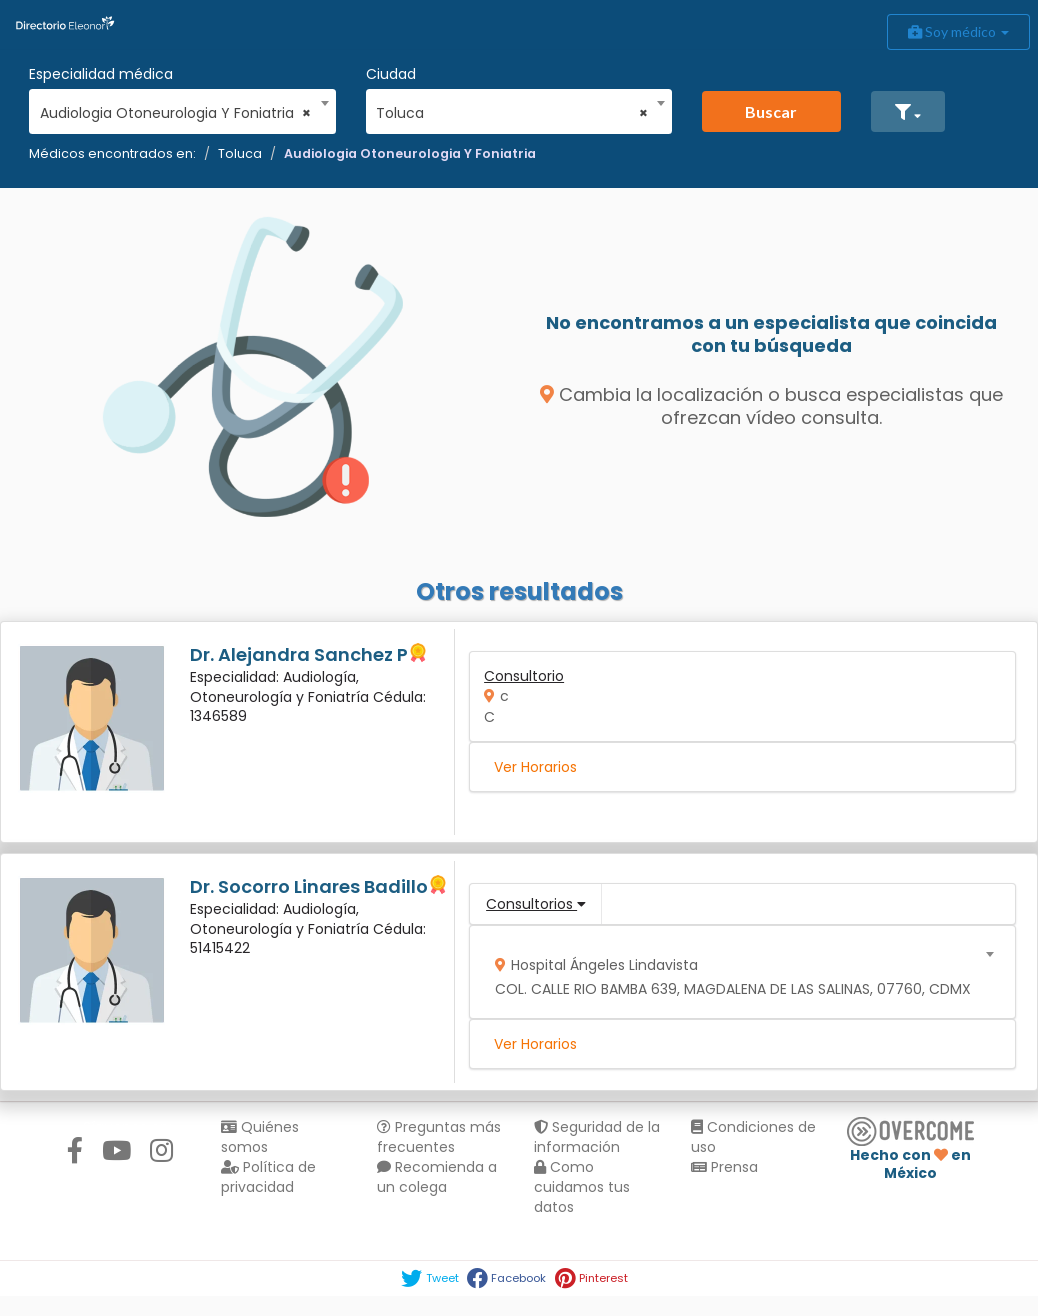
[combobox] (176, 108)
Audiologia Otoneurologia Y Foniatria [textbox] (176, 113)
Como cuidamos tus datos (582, 1187)
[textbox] (736, 972)
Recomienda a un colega (437, 1177)
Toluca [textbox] (512, 113)
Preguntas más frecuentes (439, 1137)
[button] (908, 111)
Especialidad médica (101, 74)
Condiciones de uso (753, 1137)
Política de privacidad (268, 1177)
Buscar (771, 111)
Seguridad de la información (597, 1137)
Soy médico (958, 31)
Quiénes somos (260, 1137)
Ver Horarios (535, 767)
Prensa (724, 1167)
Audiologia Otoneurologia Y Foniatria (410, 153)
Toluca (240, 153)
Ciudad (391, 74)
